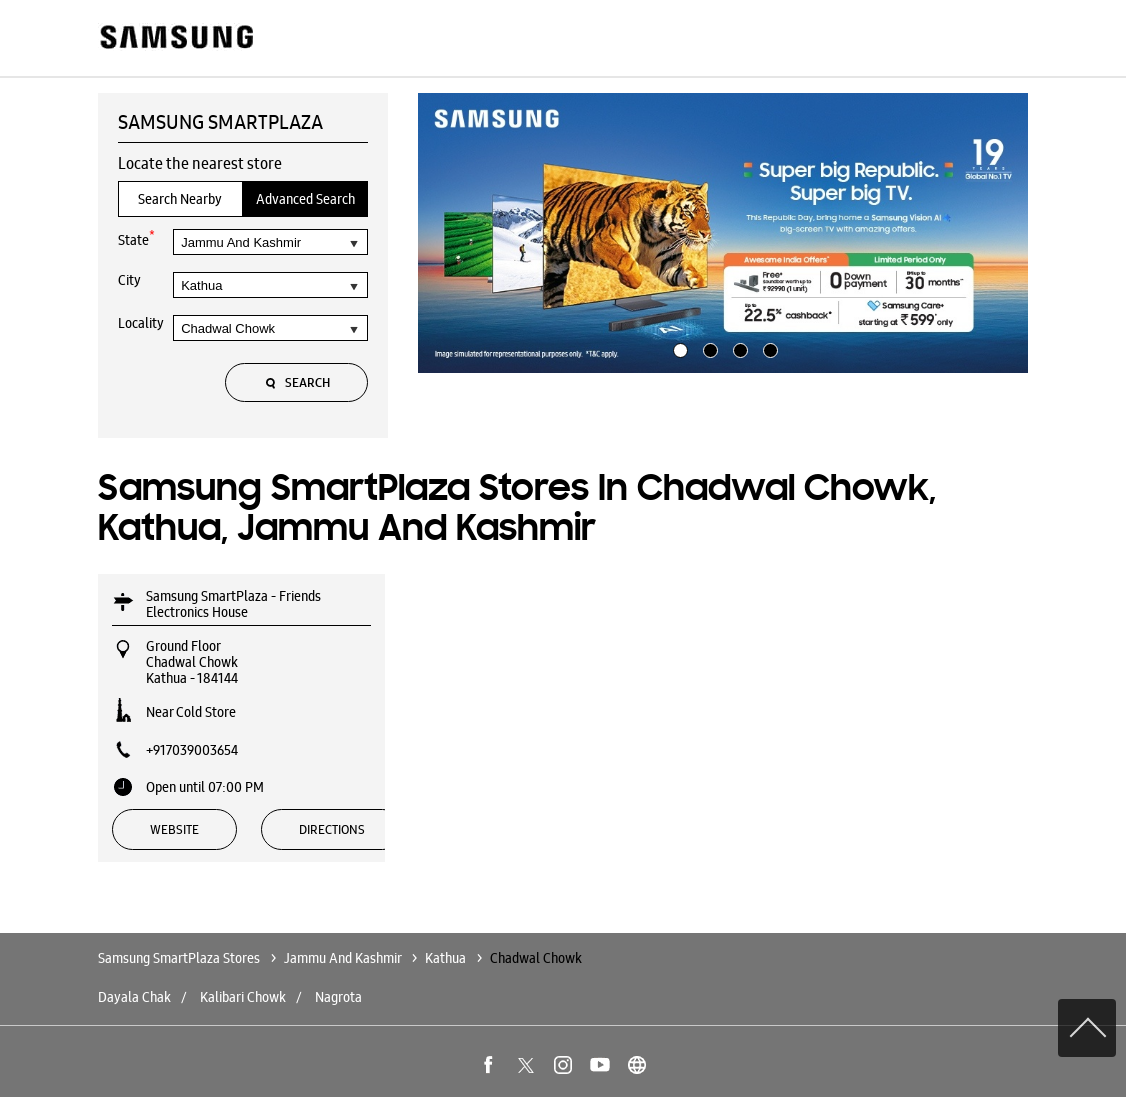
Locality (141, 323)
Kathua (445, 958)
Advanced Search (305, 199)
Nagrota (338, 997)
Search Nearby (180, 199)
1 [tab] (678, 348)
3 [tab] (738, 348)
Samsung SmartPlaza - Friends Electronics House (233, 604)
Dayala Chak (134, 997)
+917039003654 (192, 750)
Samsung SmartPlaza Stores (180, 958)
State (136, 238)
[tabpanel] (723, 233)
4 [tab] (768, 348)
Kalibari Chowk (243, 997)
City (129, 280)
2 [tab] (708, 348)
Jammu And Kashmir (342, 958)
